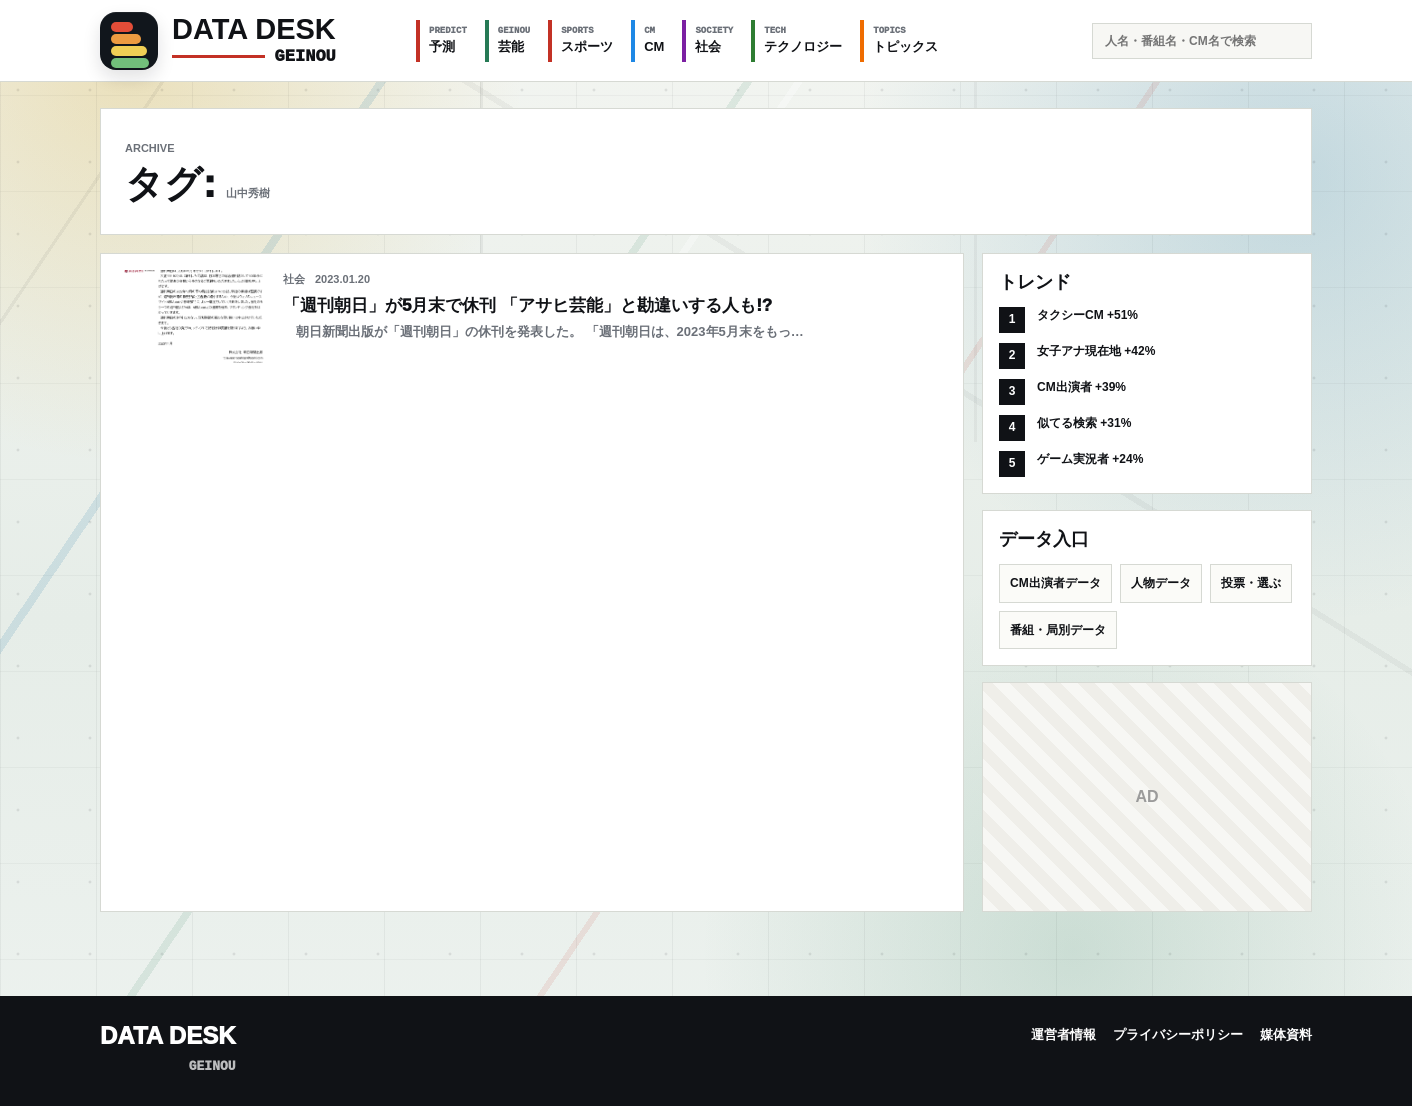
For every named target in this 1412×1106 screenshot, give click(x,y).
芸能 (514, 39)
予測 (448, 39)
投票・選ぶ (1251, 583)
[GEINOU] (246, 41)
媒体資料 (1286, 1034)
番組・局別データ (1058, 630)
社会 (714, 39)
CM (654, 39)
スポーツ (587, 39)
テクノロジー (803, 39)
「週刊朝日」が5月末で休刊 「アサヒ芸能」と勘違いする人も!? (527, 305)
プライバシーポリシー (1178, 1034)
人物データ (1161, 583)
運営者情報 (1063, 1034)
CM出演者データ (1055, 583)
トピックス (905, 39)
